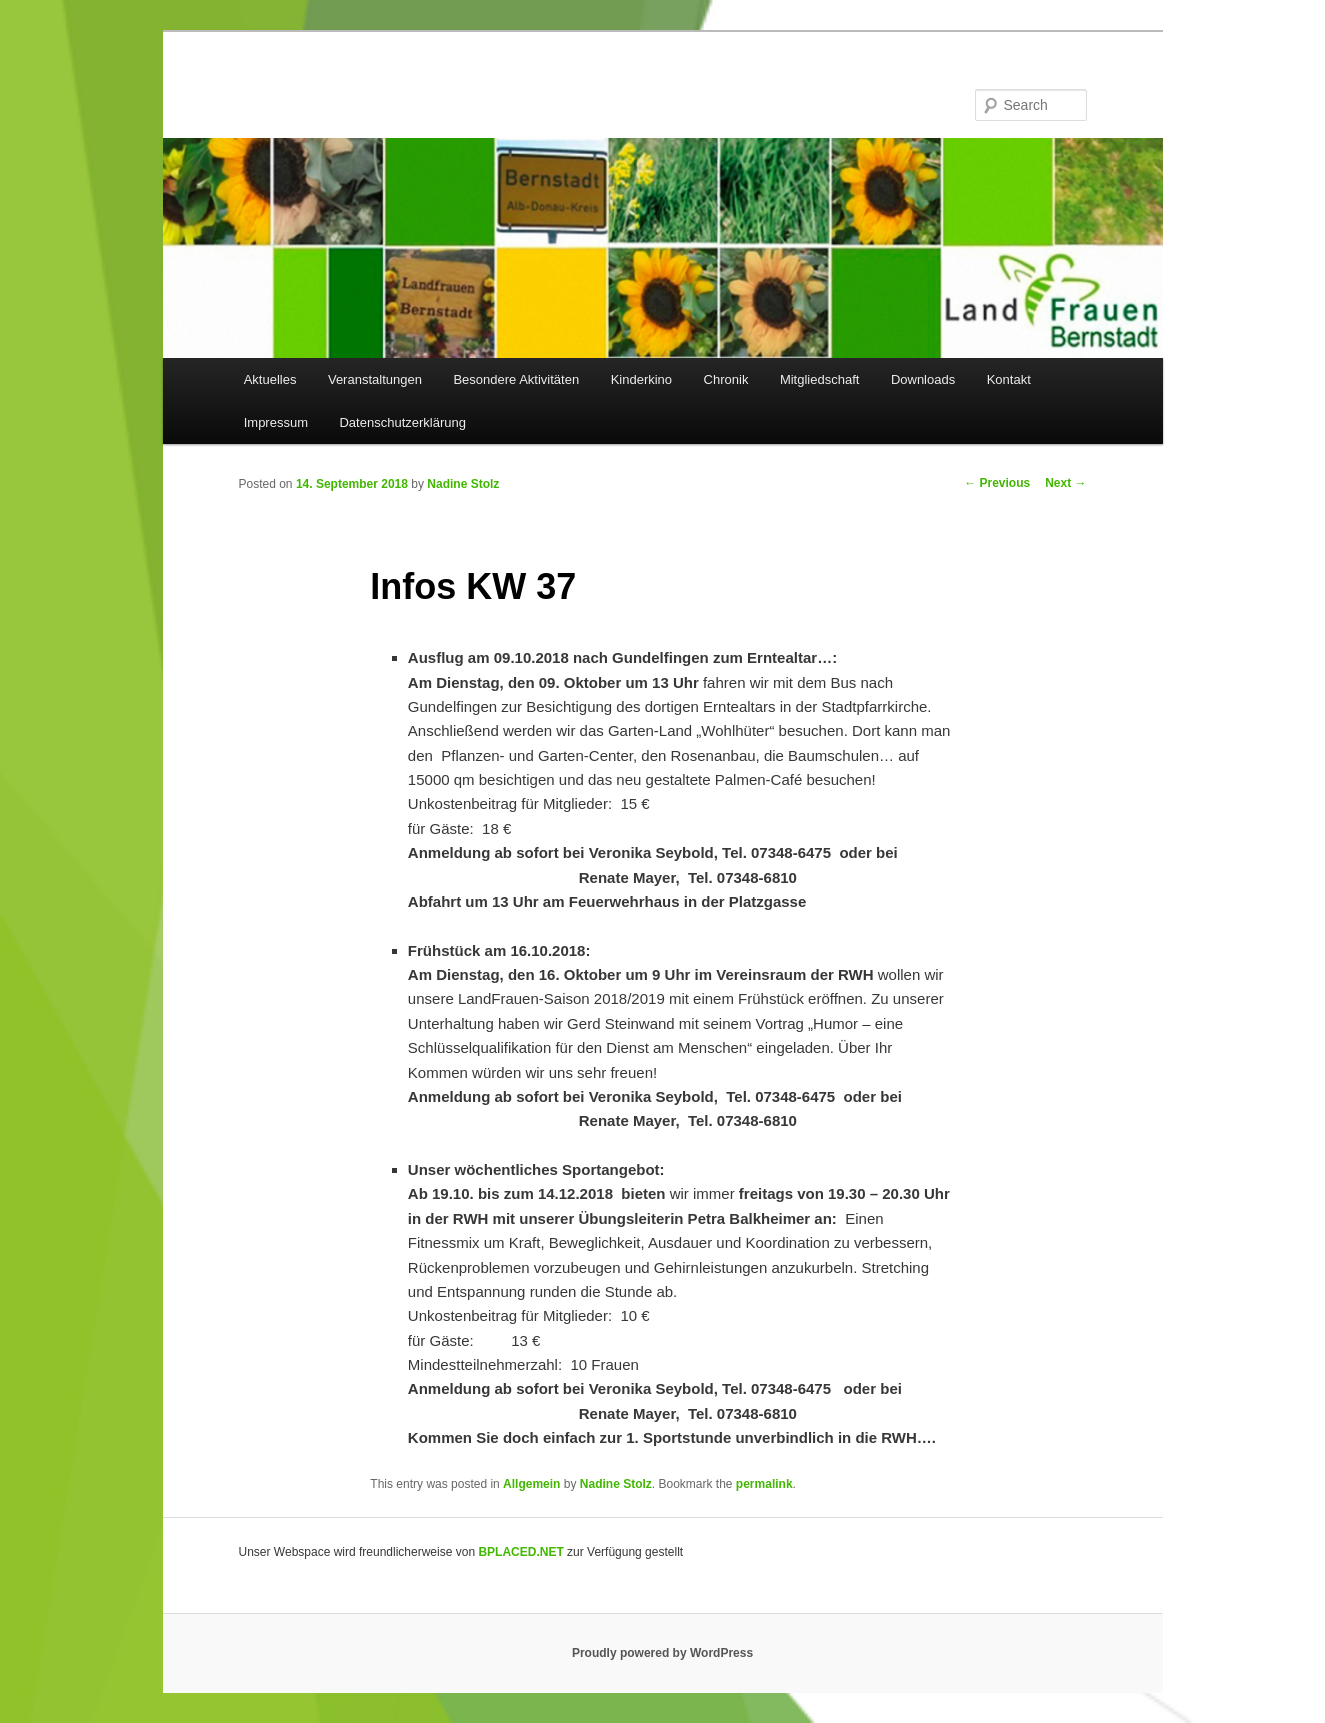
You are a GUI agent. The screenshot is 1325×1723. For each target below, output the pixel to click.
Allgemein (531, 1484)
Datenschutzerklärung (402, 422)
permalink (764, 1484)
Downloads (923, 379)
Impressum (276, 422)
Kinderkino (641, 379)
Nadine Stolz (463, 484)
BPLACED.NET (520, 1552)
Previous (997, 483)
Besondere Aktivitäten (516, 379)
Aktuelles (270, 379)
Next (1065, 483)
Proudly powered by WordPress (662, 1653)
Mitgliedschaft (819, 379)
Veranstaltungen (375, 379)
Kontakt (1009, 379)
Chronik (726, 379)
